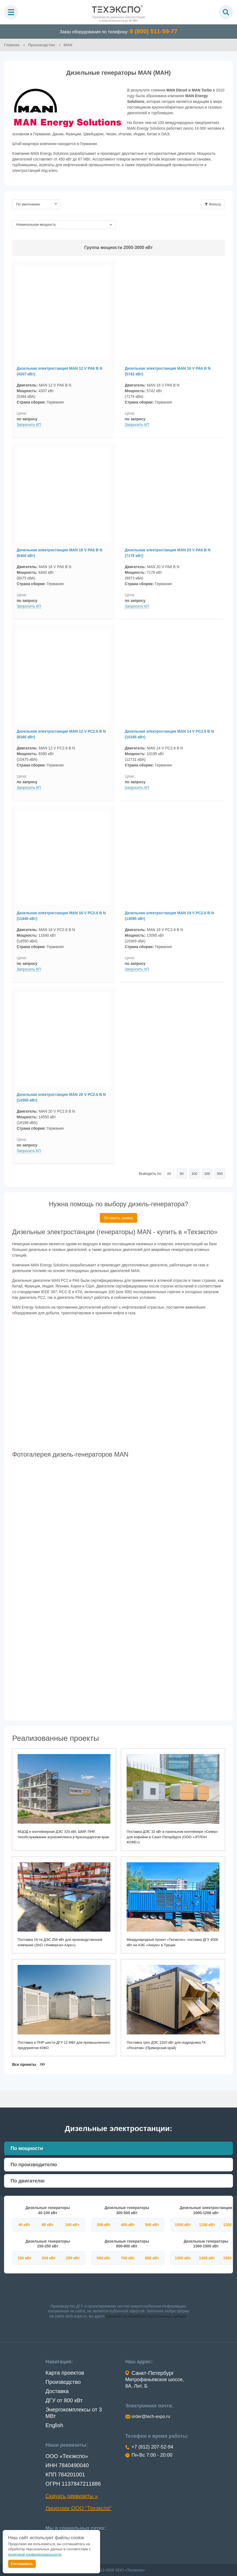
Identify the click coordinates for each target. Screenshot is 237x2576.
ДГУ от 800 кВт (64, 2400)
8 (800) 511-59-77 (153, 31)
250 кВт (73, 2258)
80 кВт (47, 2224)
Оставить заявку (118, 1220)
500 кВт (152, 2224)
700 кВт (128, 2258)
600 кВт (104, 2258)
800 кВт (152, 2258)
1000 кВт (183, 2224)
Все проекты (24, 2064)
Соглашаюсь (22, 2564)
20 (169, 1176)
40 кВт (24, 2224)
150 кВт (24, 2258)
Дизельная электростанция (61, 370)
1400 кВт (207, 2258)
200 (207, 1176)
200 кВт (48, 2258)
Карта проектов (64, 2372)
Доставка (57, 2391)
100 (195, 1176)
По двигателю (28, 2181)
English (54, 2425)
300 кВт (104, 2224)
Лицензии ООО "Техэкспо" (78, 2508)
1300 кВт (183, 2258)
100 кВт (72, 2224)
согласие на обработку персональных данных (146, 2316)
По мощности (27, 2148)
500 (220, 1176)
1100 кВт (207, 2224)
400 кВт (128, 2224)
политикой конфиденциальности (34, 2554)
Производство (63, 2382)
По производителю (34, 2164)
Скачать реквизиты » (71, 2496)
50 (181, 1176)
